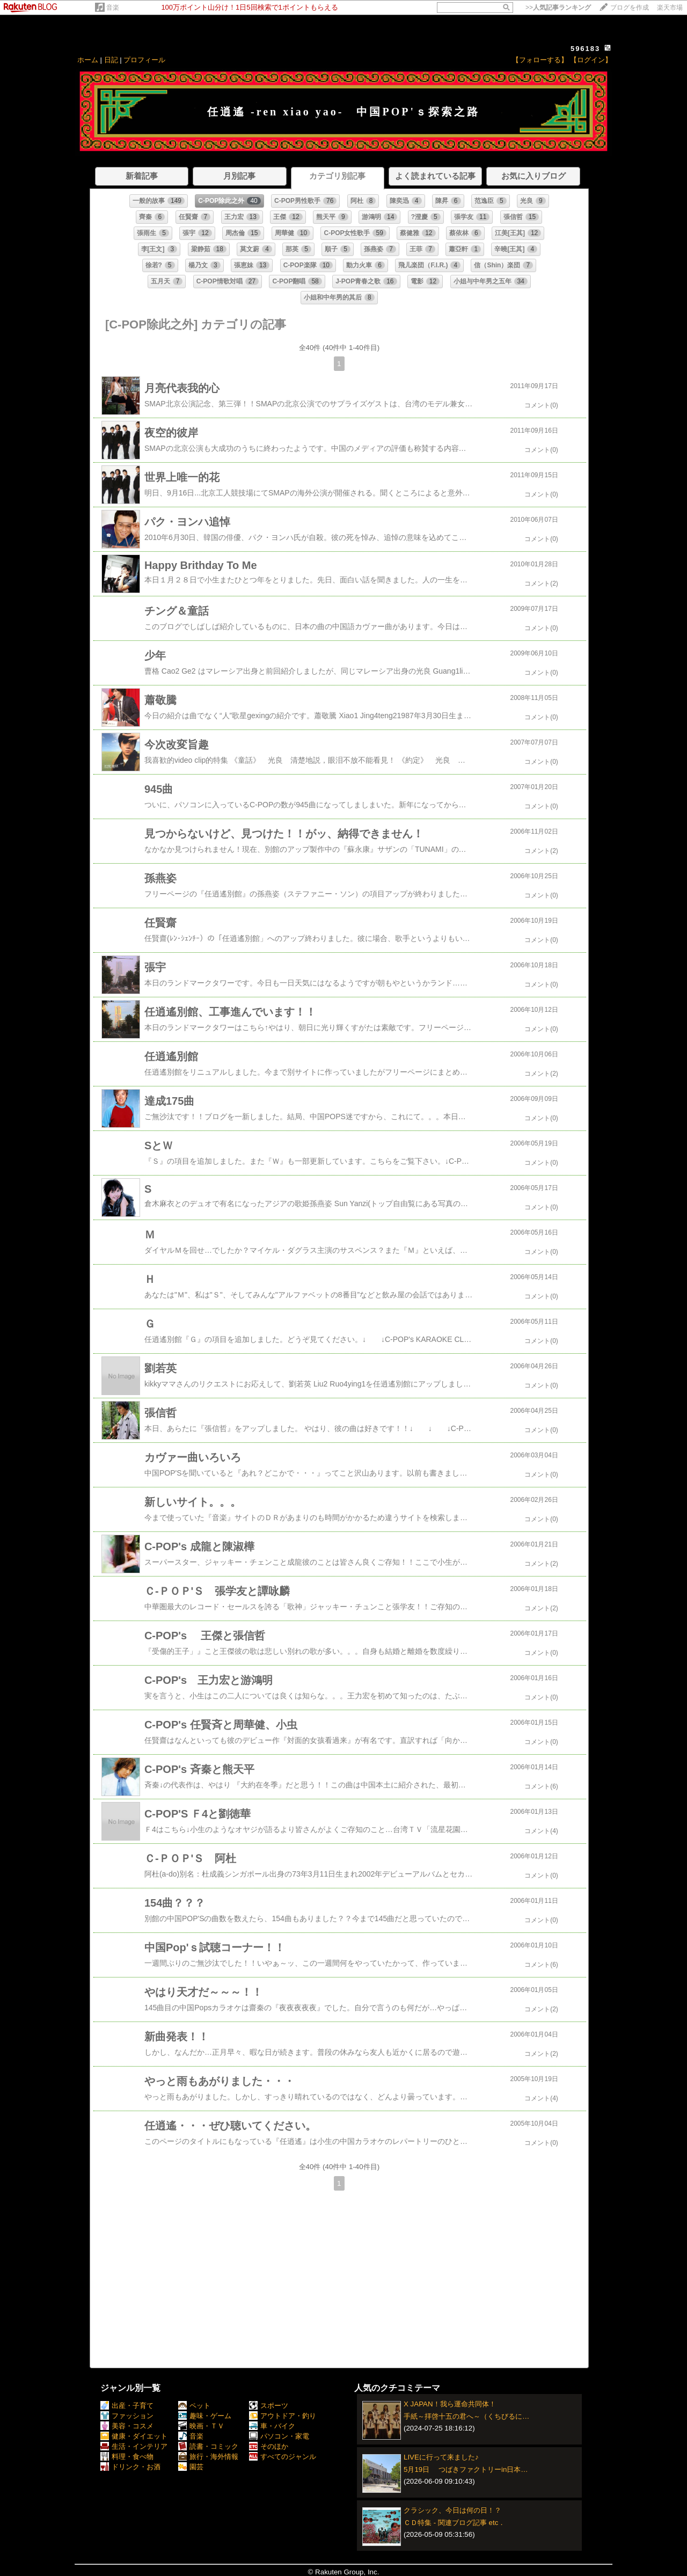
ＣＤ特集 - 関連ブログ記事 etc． (454, 2523)
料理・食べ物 (127, 2457)
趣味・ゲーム (204, 2416)
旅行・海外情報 (208, 2457)
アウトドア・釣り (282, 2416)
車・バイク (272, 2426)
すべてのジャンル (282, 2457)
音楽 (112, 7)
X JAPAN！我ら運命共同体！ (450, 2404)
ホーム (87, 60)
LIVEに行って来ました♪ (441, 2457)
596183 (585, 49)
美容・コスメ (127, 2426)
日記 (111, 60)
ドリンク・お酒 (130, 2467)
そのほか (268, 2446)
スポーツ (268, 2406)
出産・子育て (127, 2406)
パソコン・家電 (279, 2436)
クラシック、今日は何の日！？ (452, 2510)
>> (558, 7)
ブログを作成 (629, 7)
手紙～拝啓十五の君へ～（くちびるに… (466, 2416)
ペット (194, 2406)
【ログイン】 (591, 60)
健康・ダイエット (133, 2436)
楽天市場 (670, 7)
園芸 (190, 2467)
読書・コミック (208, 2446)
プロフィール (144, 60)
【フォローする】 (540, 60)
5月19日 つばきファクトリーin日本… (466, 2469)
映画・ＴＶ (201, 2426)
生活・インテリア (133, 2446)
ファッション (127, 2416)
